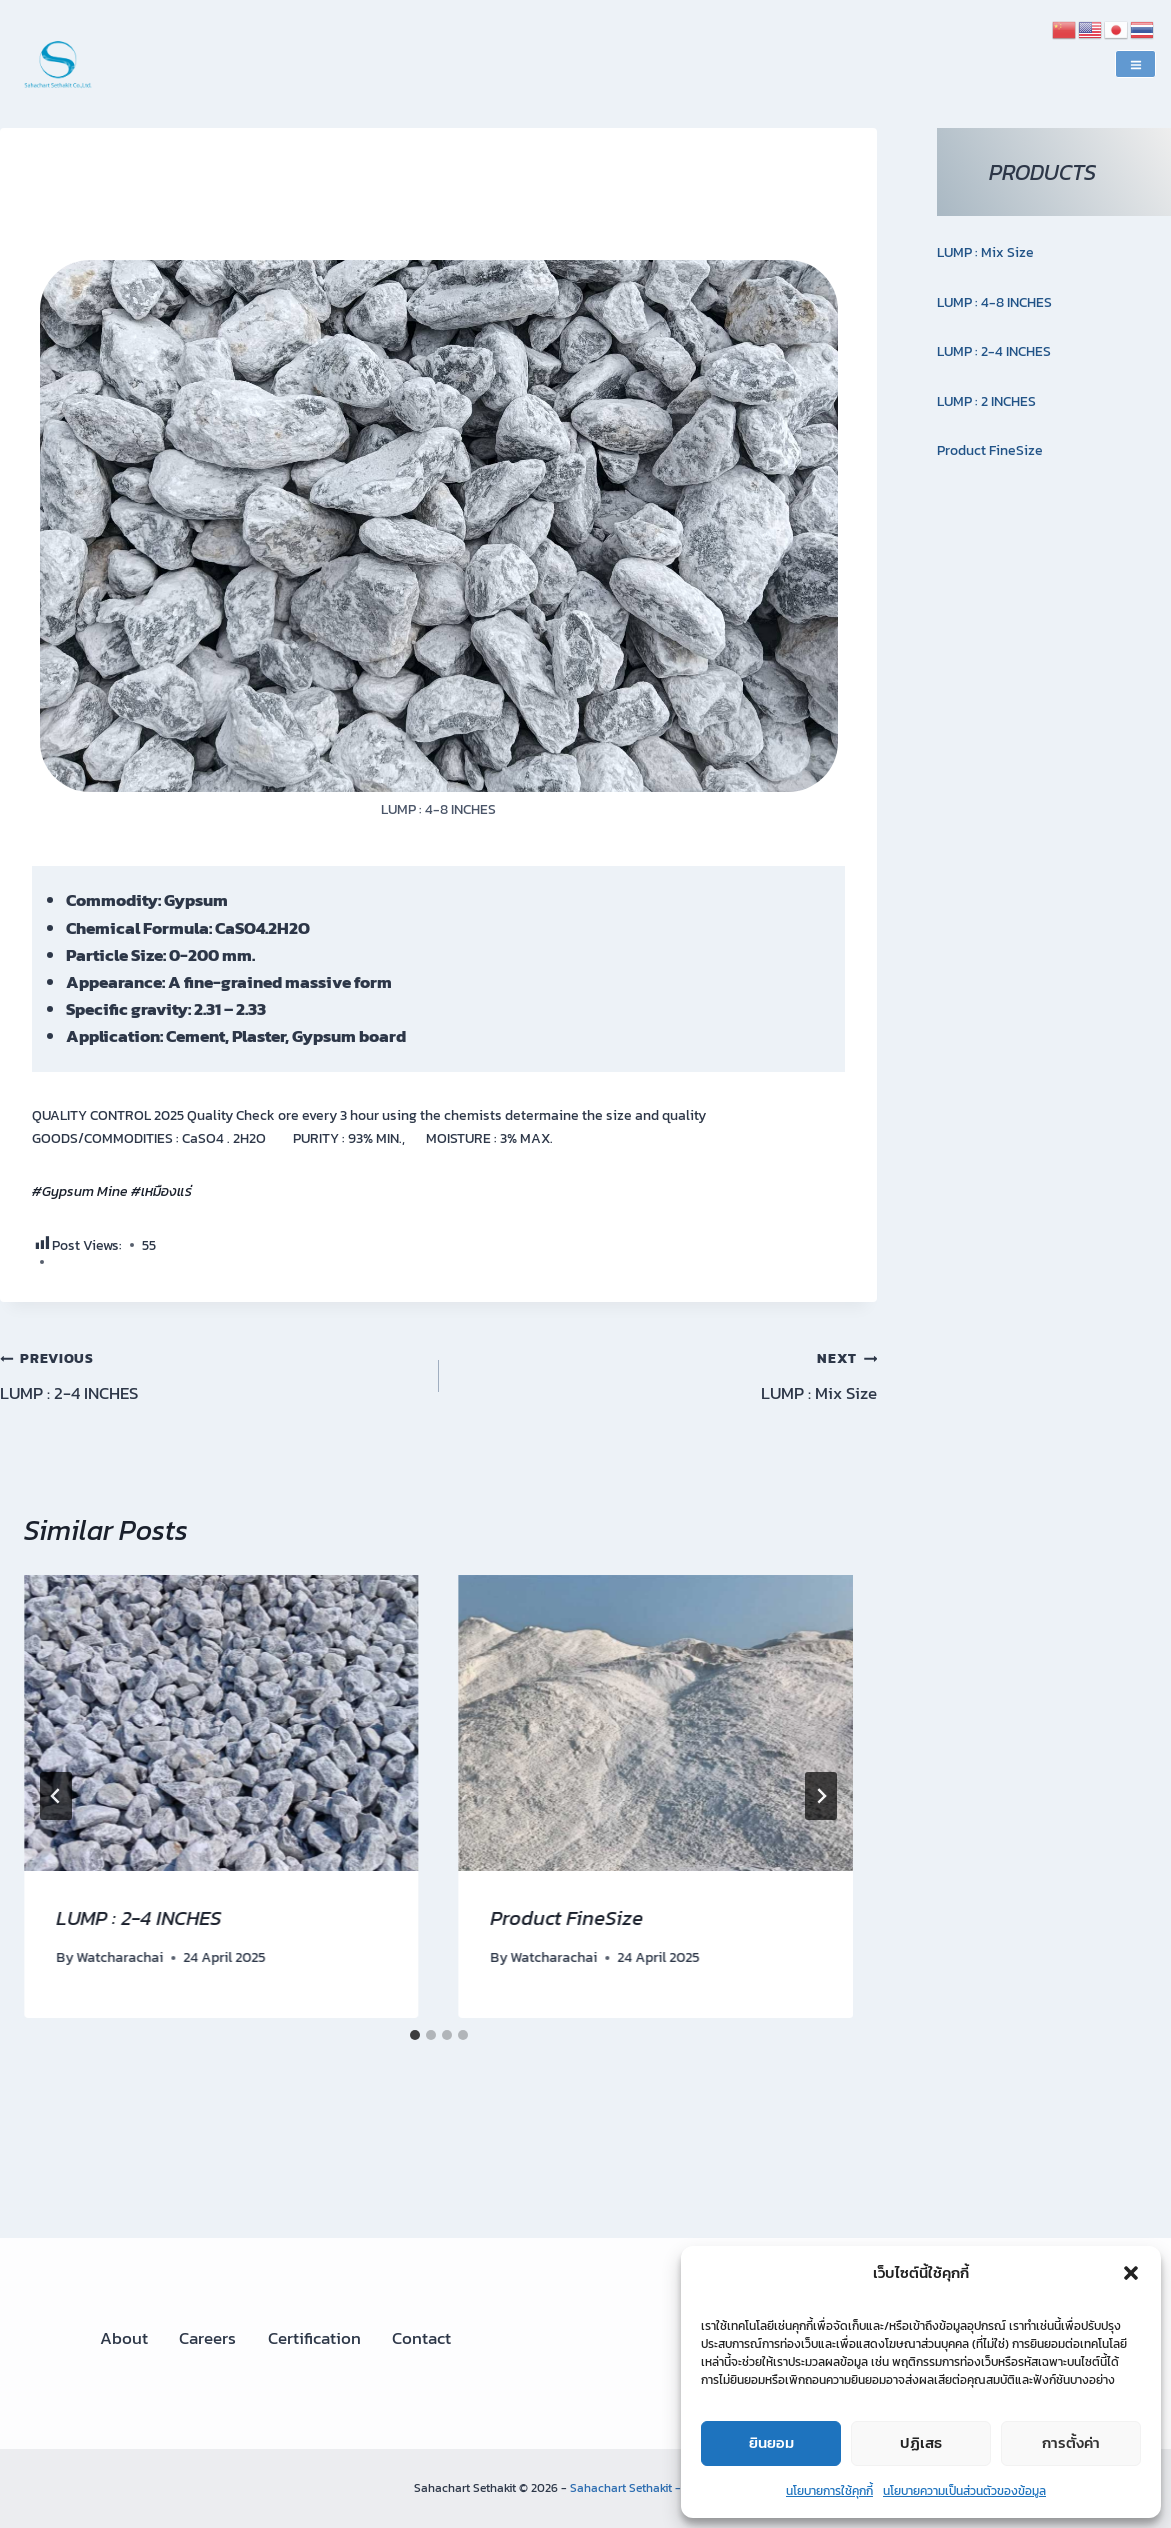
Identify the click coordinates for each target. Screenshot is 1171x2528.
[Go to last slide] (56, 1796)
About (124, 2338)
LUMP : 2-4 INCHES (211, 1375)
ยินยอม (771, 2442)
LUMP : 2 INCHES (986, 401)
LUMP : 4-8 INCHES (994, 302)
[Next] (821, 1796)
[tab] (415, 2035)
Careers (207, 2338)
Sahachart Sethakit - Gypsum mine (664, 2488)
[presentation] (221, 1723)
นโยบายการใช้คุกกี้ (829, 2491)
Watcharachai (119, 1957)
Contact (421, 2338)
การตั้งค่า (1071, 2442)
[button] (1131, 2273)
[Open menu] (1135, 64)
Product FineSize (567, 1918)
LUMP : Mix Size (667, 1375)
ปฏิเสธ (921, 2442)
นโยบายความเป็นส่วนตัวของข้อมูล (964, 2491)
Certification (314, 2338)
